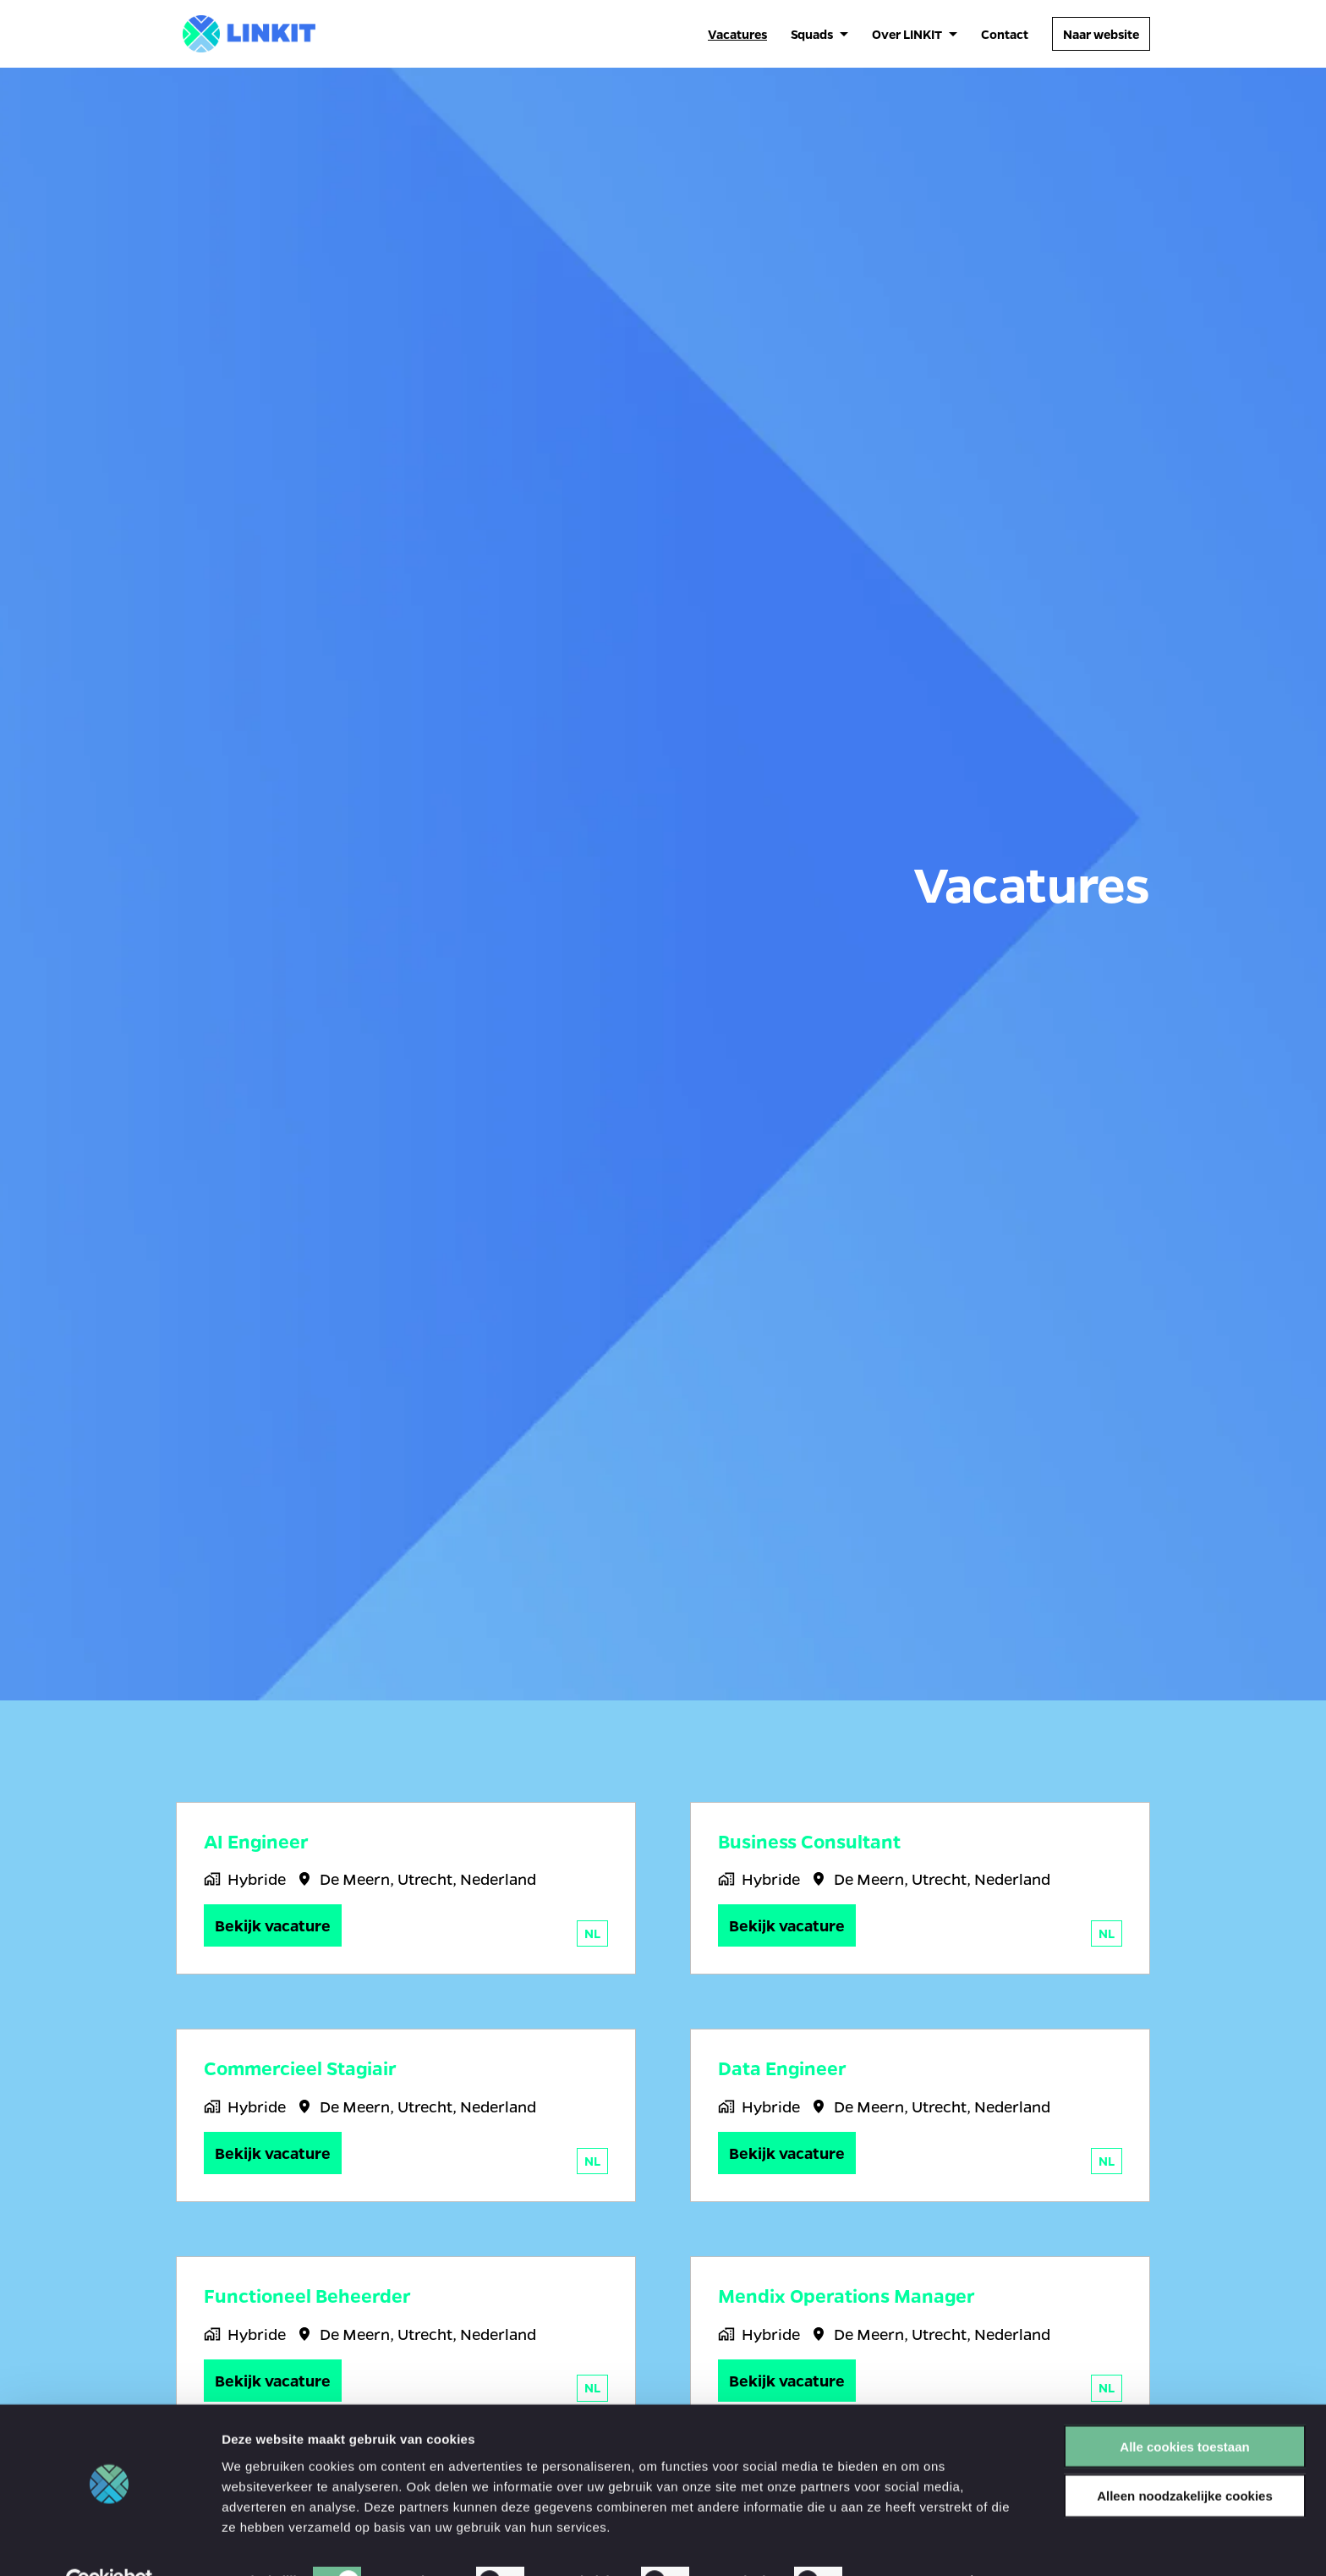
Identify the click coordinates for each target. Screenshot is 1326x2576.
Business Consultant (809, 1842)
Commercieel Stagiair (300, 2068)
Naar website (1101, 33)
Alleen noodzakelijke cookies (1185, 2457)
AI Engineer (256, 1842)
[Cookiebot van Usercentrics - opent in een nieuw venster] (110, 2543)
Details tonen (914, 2542)
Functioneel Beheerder (307, 2296)
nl (592, 1933)
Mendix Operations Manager (846, 2296)
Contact (1004, 33)
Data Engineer (782, 2068)
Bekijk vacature (273, 1925)
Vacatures (737, 33)
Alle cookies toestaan (1184, 2407)
